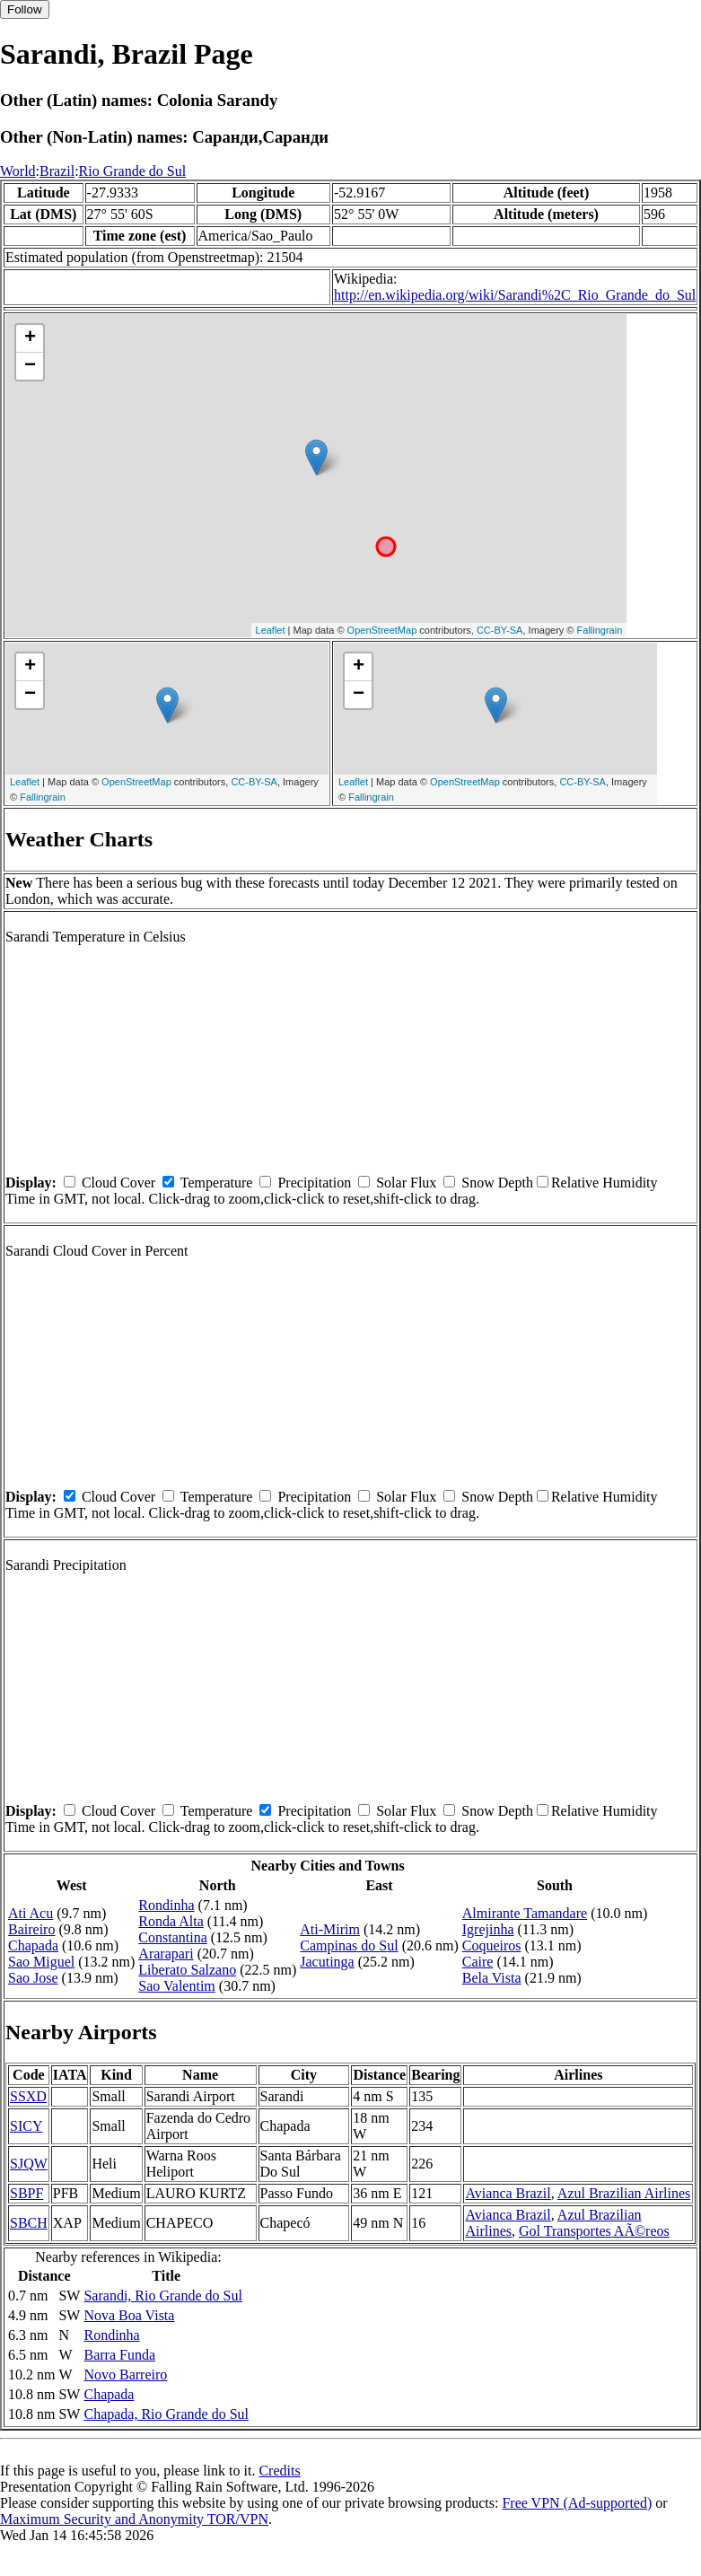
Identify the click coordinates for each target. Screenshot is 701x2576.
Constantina (172, 1937)
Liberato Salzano (187, 1969)
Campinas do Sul (349, 1945)
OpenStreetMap (382, 630)
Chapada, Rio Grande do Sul (166, 2414)
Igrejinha (488, 1929)
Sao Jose (33, 1977)
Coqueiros (491, 1945)
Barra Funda (119, 2354)
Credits (279, 2470)
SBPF (26, 2193)
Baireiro (31, 1929)
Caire (478, 1961)
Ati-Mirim (330, 1929)
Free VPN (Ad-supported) (577, 2502)
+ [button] (30, 338)
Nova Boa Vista (128, 2315)
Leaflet (270, 630)
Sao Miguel (41, 1961)
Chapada (33, 1945)
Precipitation (314, 1182)
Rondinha (166, 1905)
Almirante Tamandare (524, 1913)
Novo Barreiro (125, 2374)
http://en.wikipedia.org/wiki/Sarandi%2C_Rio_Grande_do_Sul (515, 294)
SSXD (28, 2096)
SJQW (29, 2163)
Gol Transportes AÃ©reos (594, 2231)
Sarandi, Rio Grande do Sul (162, 2295)
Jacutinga (327, 1961)
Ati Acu (30, 1913)
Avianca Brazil (507, 2193)
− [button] (30, 366)
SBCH (29, 2222)
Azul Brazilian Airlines (623, 2193)
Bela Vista (491, 1977)
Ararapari (165, 1953)
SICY (26, 2126)
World (18, 171)
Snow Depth (497, 1182)
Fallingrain (600, 630)
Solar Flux (406, 1182)
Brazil (56, 171)
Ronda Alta (170, 1921)
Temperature (216, 1182)
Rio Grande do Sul (133, 171)
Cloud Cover (118, 1182)
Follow (24, 9)
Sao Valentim (176, 1985)
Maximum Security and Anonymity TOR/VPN (134, 2519)
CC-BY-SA (500, 630)
